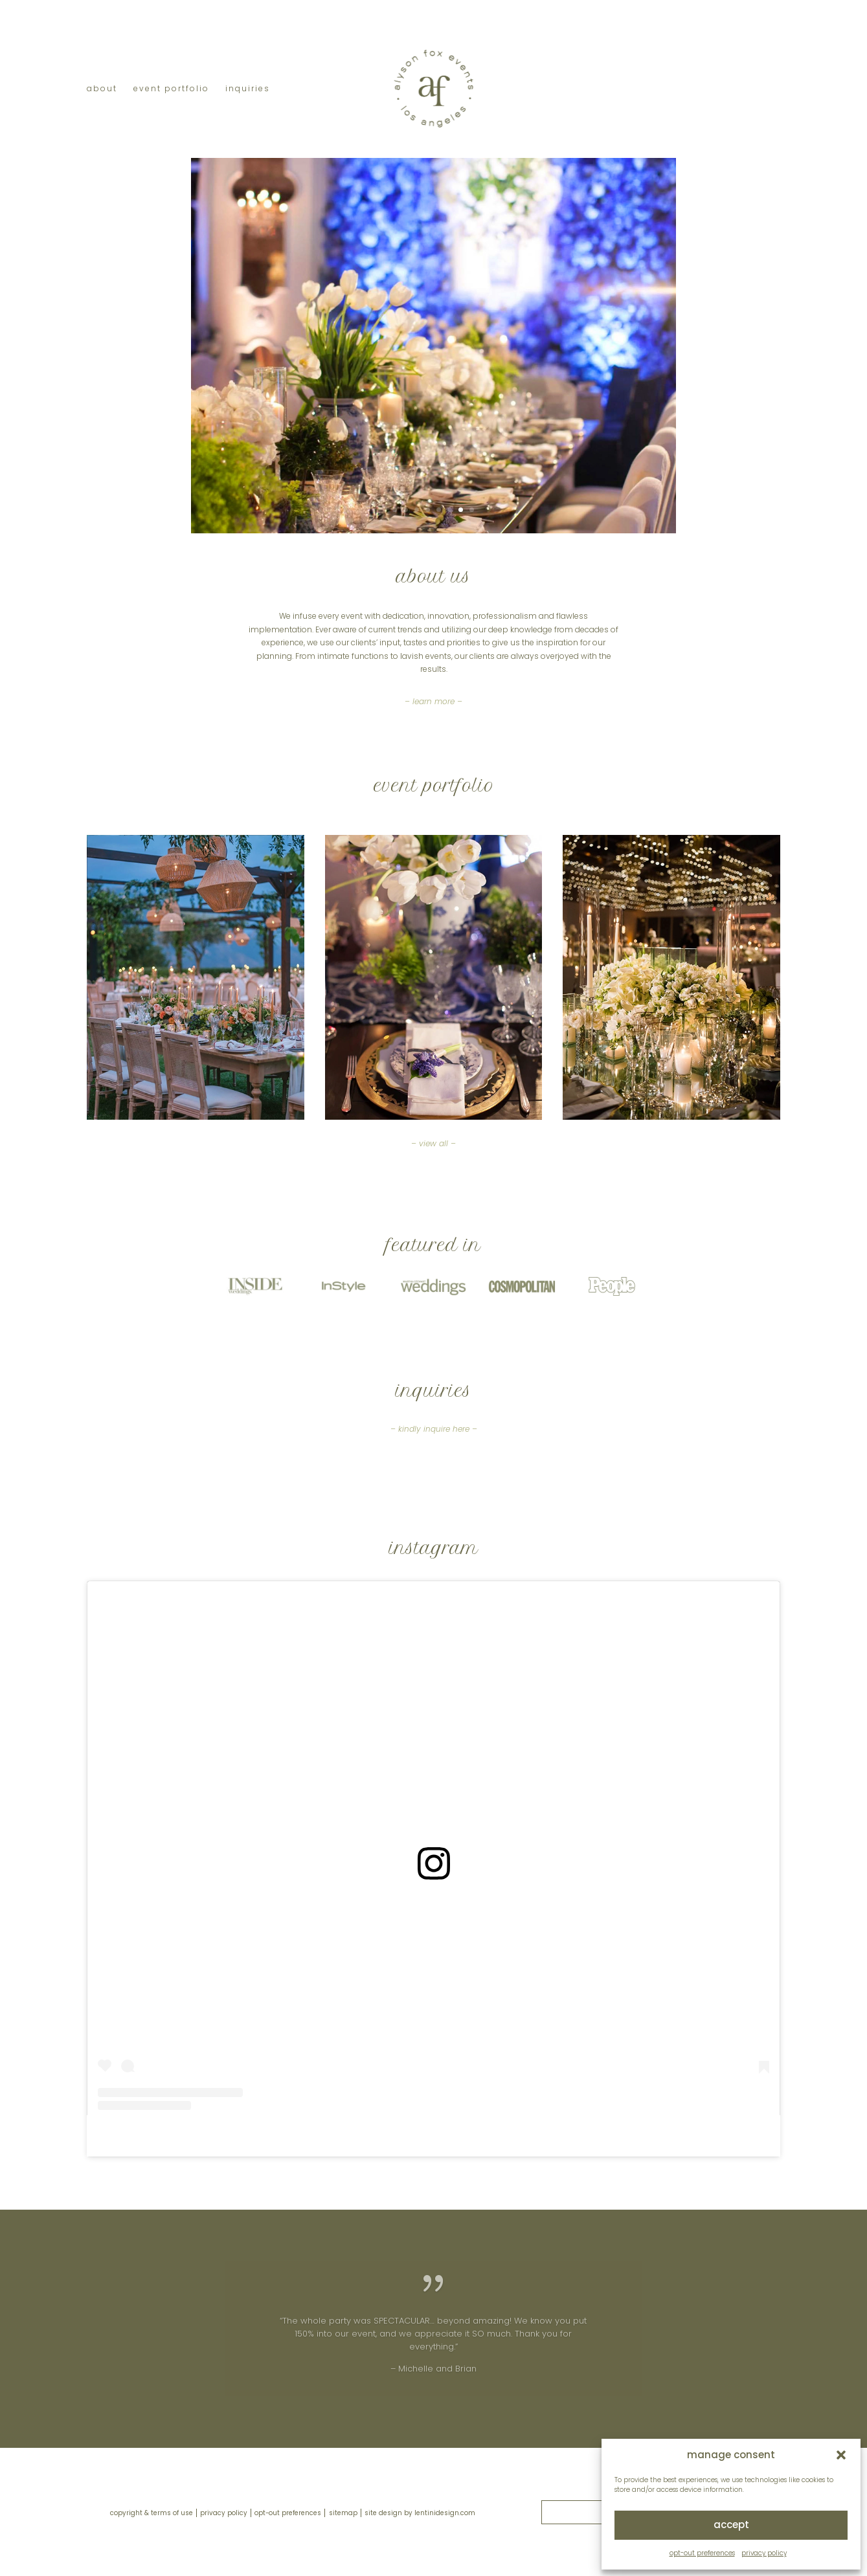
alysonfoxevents (413, 2136)
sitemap (343, 2513)
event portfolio (171, 89)
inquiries (247, 89)
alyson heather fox (329, 2136)
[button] (841, 2454)
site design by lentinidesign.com (420, 2513)
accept (731, 2524)
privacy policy (764, 2553)
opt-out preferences (702, 2553)
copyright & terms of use (151, 2513)
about (102, 89)
